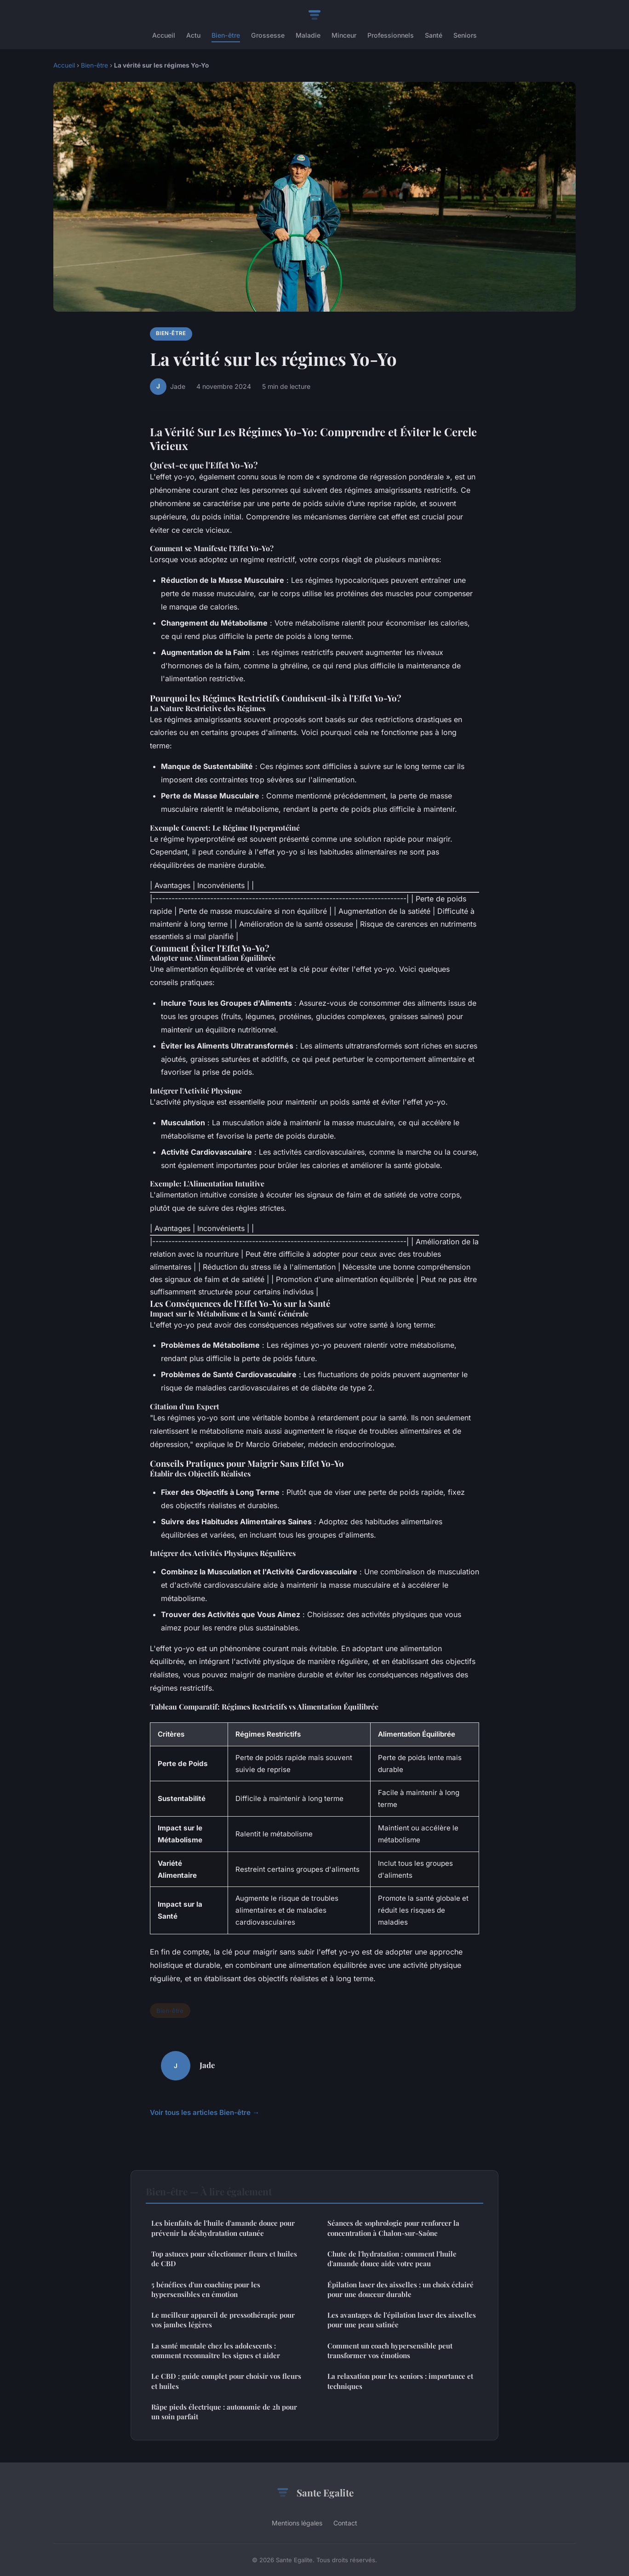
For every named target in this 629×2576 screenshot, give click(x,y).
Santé (433, 35)
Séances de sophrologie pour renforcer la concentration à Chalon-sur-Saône (393, 2227)
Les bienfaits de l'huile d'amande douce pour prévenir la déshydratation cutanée (223, 2227)
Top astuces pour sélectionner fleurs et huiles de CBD (224, 2258)
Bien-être (226, 35)
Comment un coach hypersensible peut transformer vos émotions (389, 2350)
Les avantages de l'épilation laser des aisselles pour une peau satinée (401, 2319)
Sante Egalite (314, 2492)
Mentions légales (297, 2523)
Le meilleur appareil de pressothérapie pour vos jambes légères (223, 2319)
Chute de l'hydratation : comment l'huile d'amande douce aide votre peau (392, 2258)
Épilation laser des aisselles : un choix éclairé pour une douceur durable (400, 2289)
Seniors (465, 35)
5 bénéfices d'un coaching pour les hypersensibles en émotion (205, 2289)
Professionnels (390, 35)
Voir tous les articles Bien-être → (204, 2112)
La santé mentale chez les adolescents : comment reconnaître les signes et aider (215, 2350)
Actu (193, 35)
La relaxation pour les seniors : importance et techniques (400, 2380)
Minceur (344, 35)
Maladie (308, 35)
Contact (345, 2523)
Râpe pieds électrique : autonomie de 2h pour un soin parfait (224, 2411)
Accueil (163, 35)
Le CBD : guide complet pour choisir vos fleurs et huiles (226, 2380)
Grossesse (268, 35)
